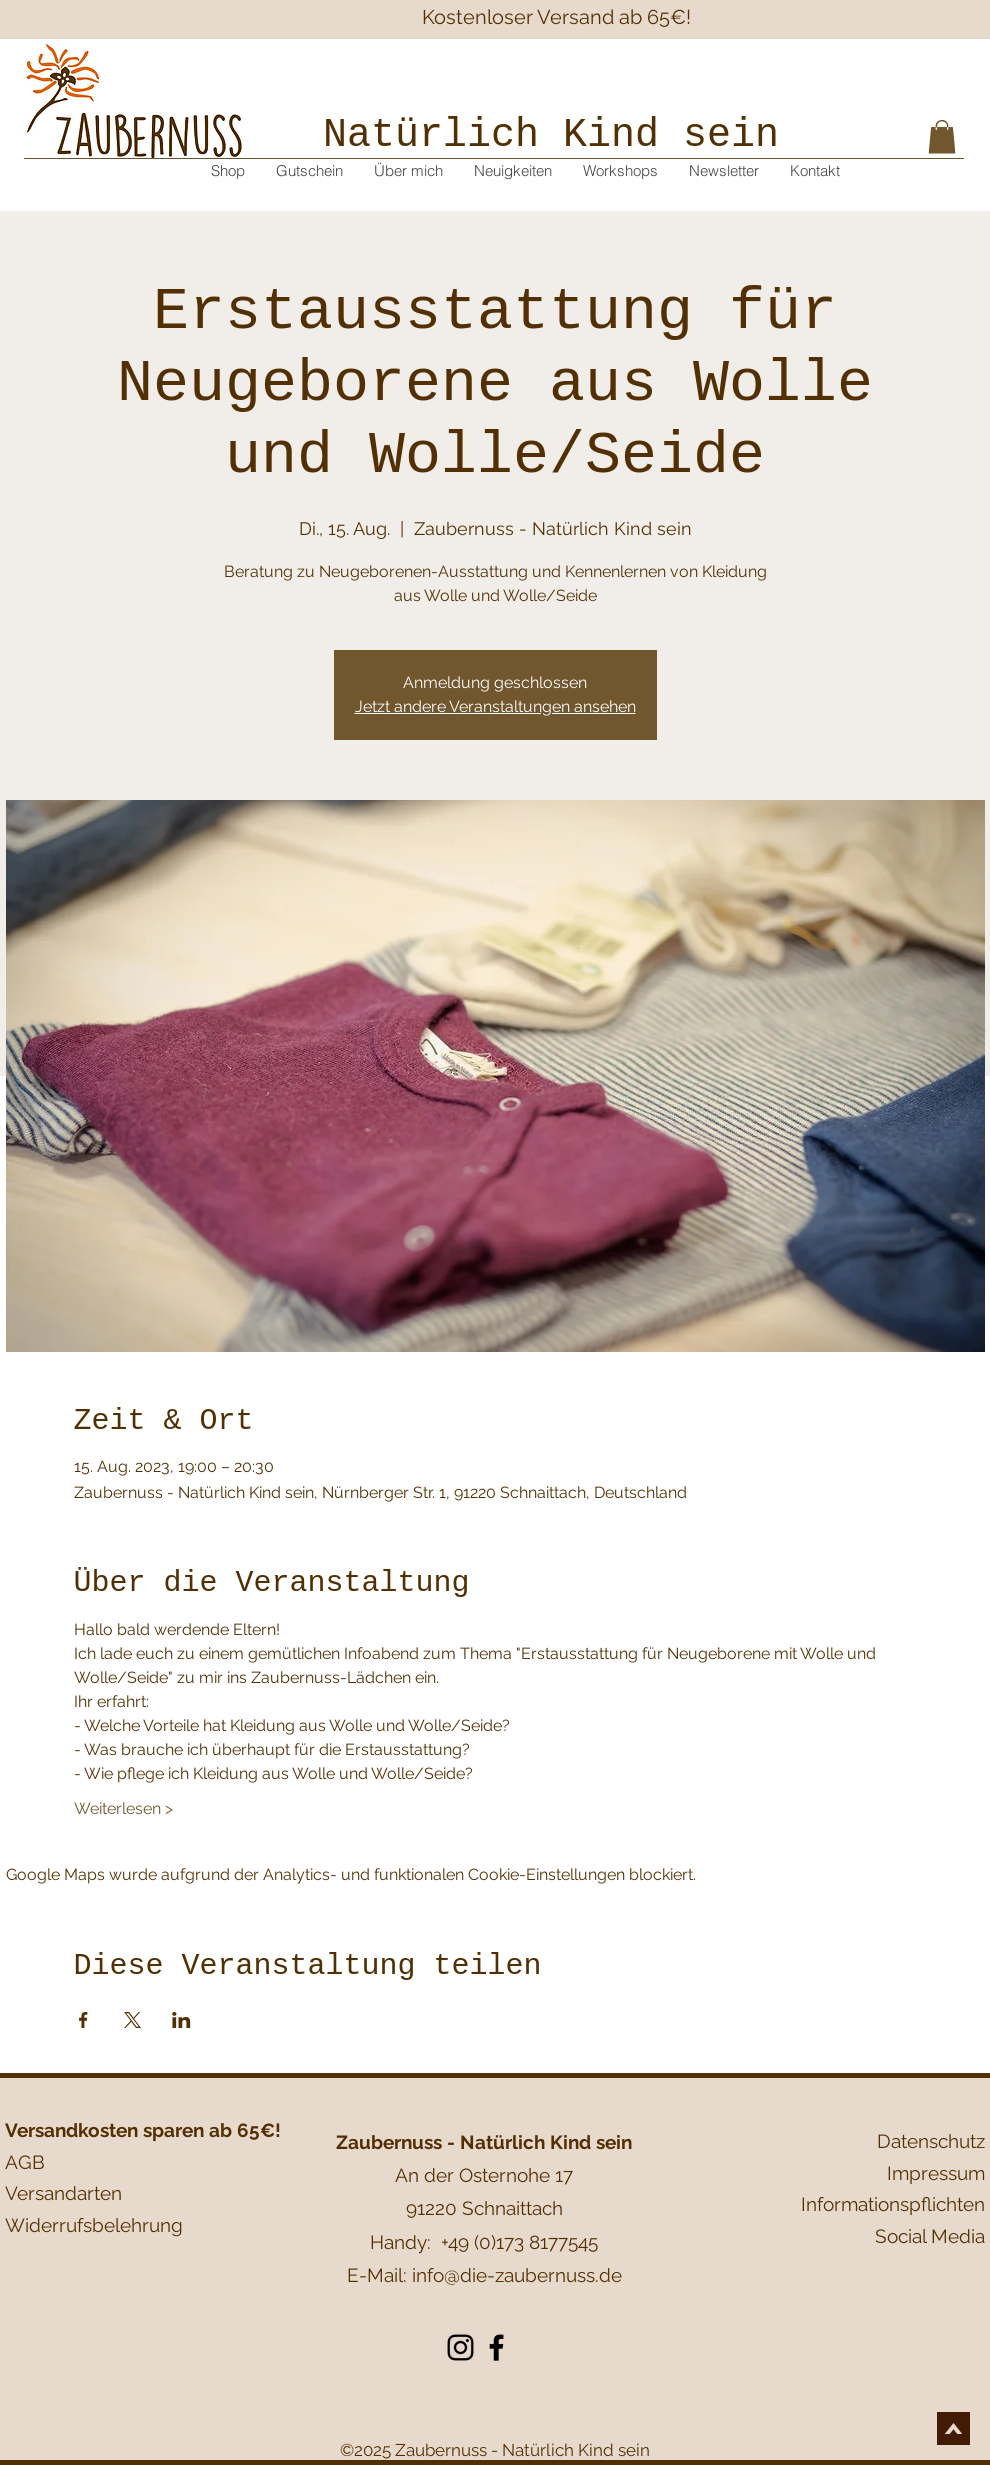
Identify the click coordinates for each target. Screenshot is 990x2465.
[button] (942, 136)
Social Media (930, 2236)
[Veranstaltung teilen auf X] (132, 2020)
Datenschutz (931, 2141)
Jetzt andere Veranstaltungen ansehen (495, 706)
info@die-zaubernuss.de (517, 2275)
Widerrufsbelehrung (94, 2225)
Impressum (936, 2173)
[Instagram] (460, 2347)
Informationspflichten (893, 2204)
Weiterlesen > (123, 1808)
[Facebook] (496, 2347)
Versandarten (63, 2193)
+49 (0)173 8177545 (519, 2242)
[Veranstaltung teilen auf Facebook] (83, 2020)
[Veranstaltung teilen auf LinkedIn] (181, 2020)
